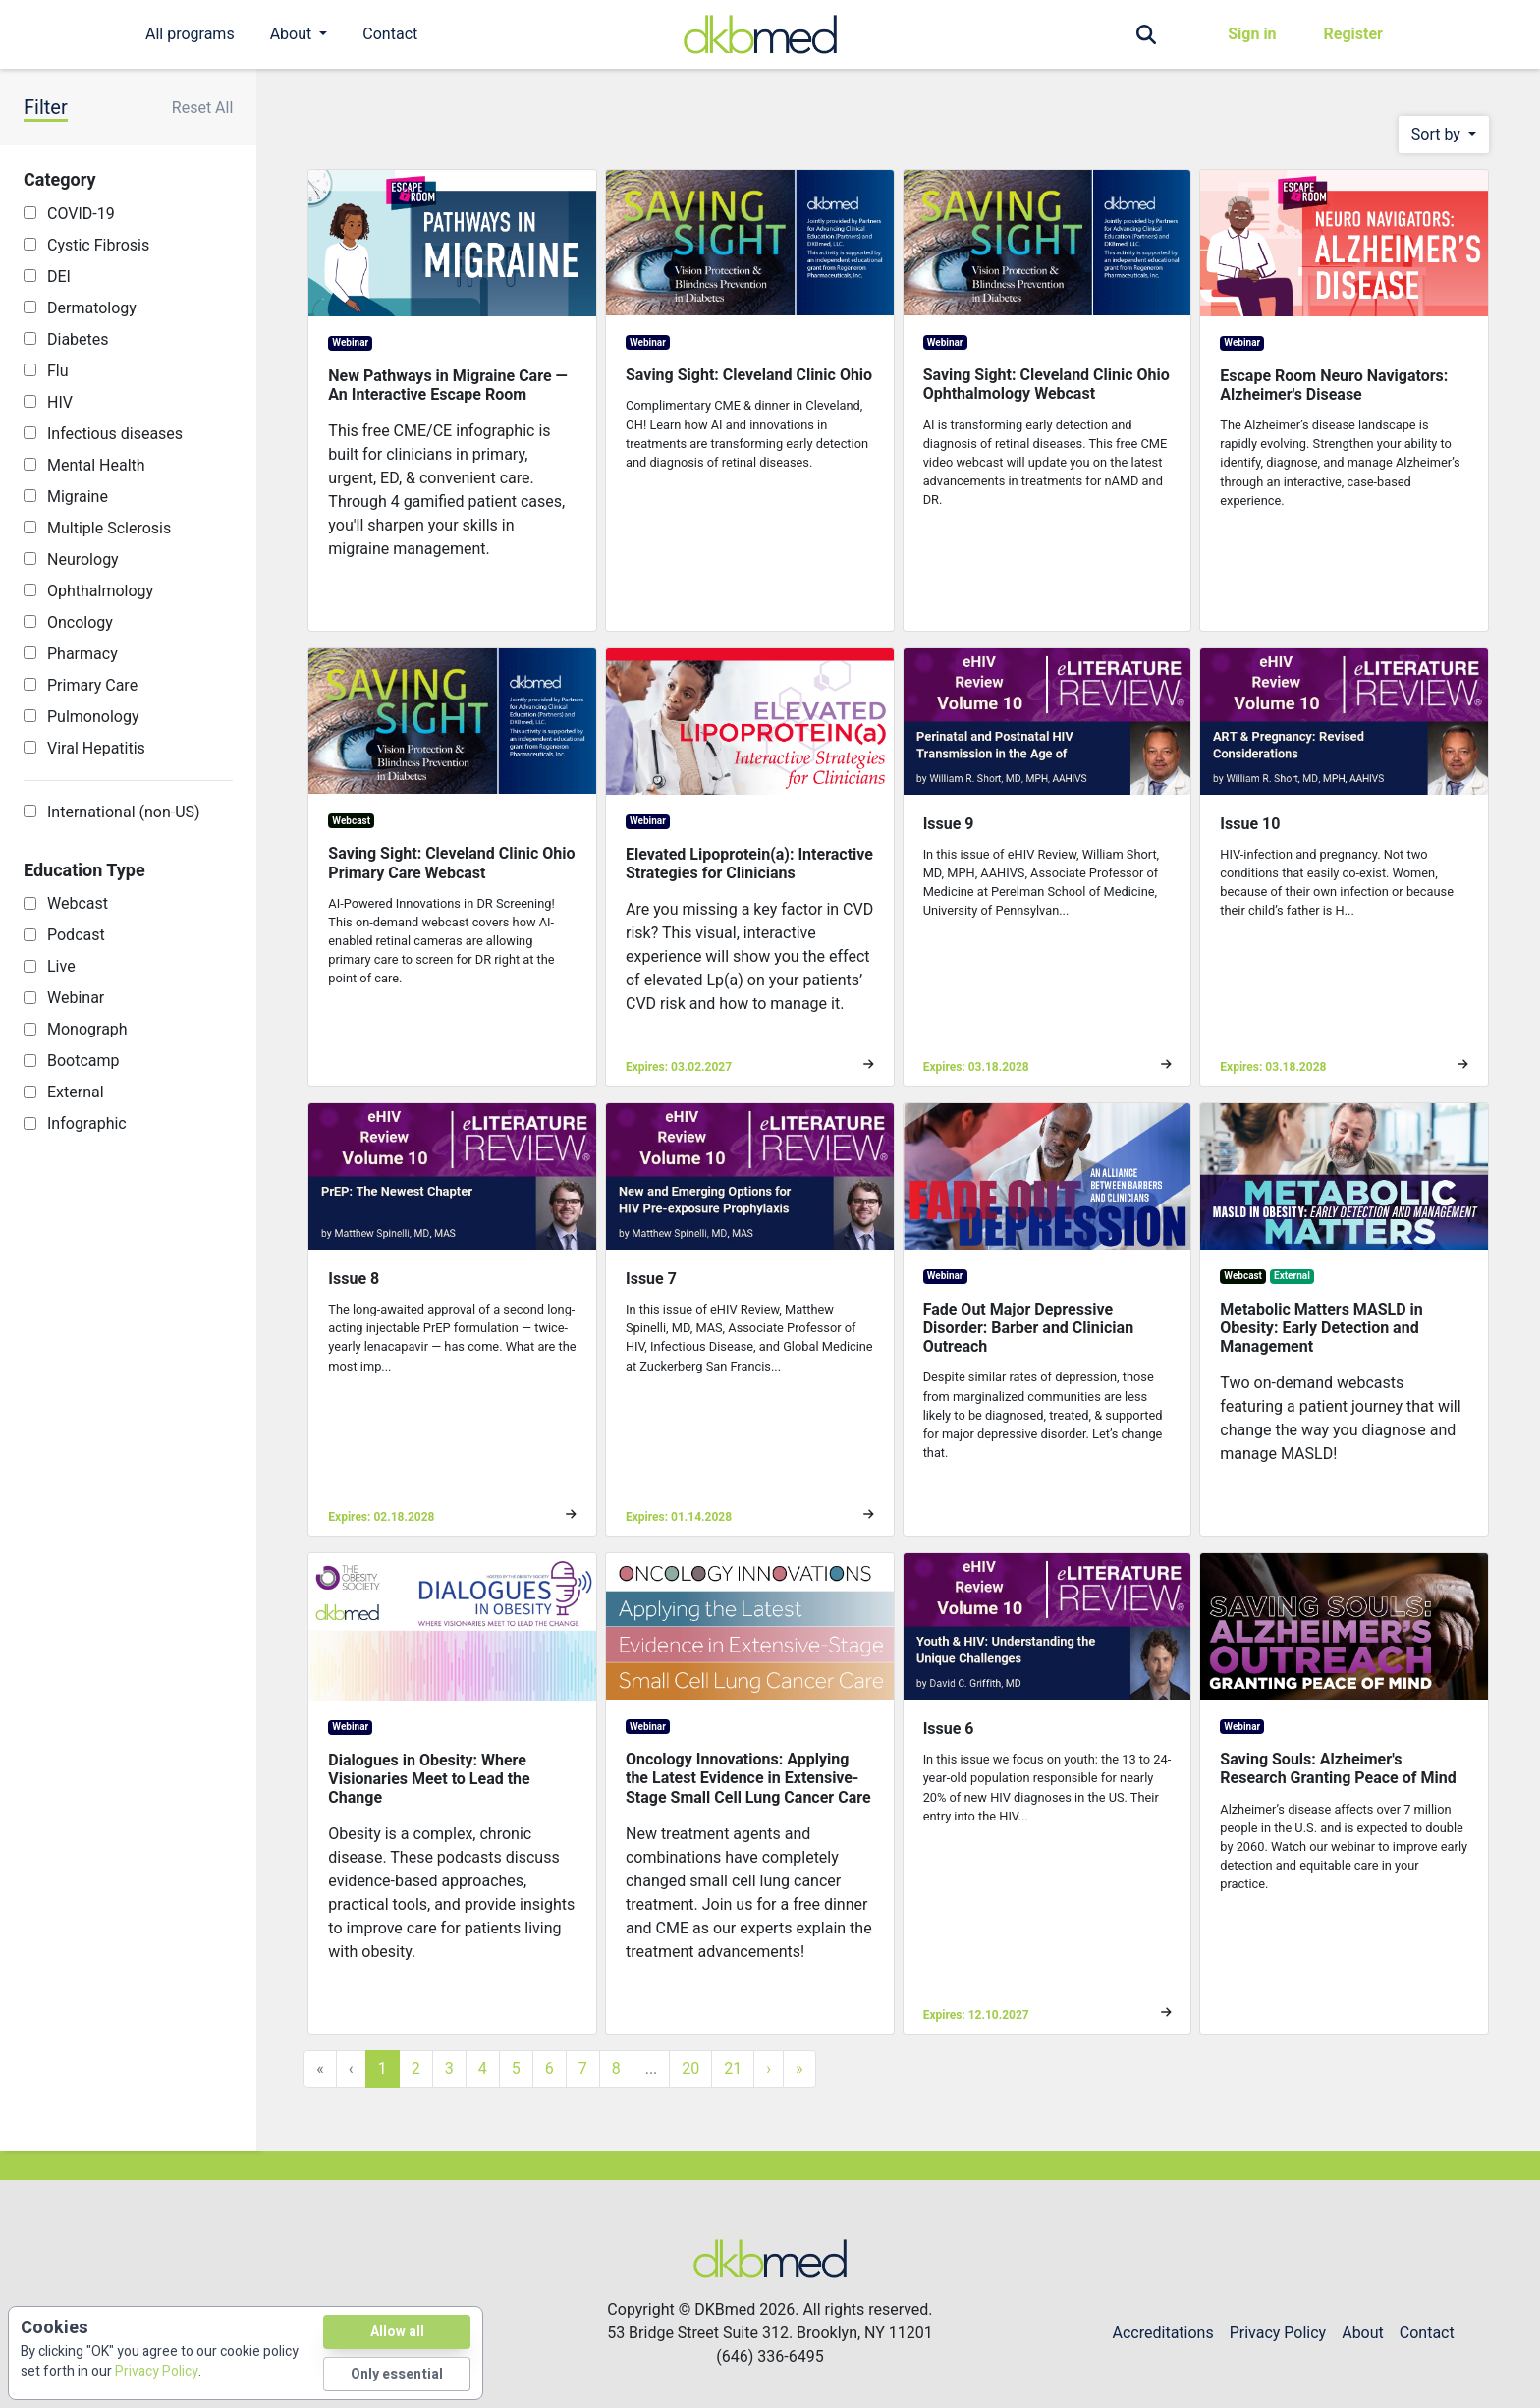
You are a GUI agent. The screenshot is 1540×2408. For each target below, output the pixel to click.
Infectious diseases (115, 433)
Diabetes (78, 339)
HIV (60, 402)
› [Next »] (768, 2068)
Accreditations (1163, 2333)
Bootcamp (83, 1060)
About (1363, 2333)
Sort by (1437, 134)
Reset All (203, 107)
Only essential (397, 2374)
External (75, 1092)
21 (733, 2068)
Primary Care (92, 685)
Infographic (87, 1123)
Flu (58, 371)
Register (1353, 34)
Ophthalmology (100, 591)
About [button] (293, 34)
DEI (59, 276)
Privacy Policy (1278, 2333)
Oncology (80, 622)
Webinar (75, 997)
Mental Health (96, 465)
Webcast (77, 903)
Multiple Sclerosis (109, 528)
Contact (389, 34)
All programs (190, 34)
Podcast (76, 934)
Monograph (87, 1029)
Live (61, 966)
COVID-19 (81, 213)
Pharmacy (82, 653)
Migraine (77, 496)
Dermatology (92, 308)
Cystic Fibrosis (98, 245)
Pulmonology (93, 716)
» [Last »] (799, 2068)
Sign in (1252, 34)
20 (690, 2068)
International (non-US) (123, 812)
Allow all (397, 2332)
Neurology (83, 559)
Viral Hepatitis (96, 748)
